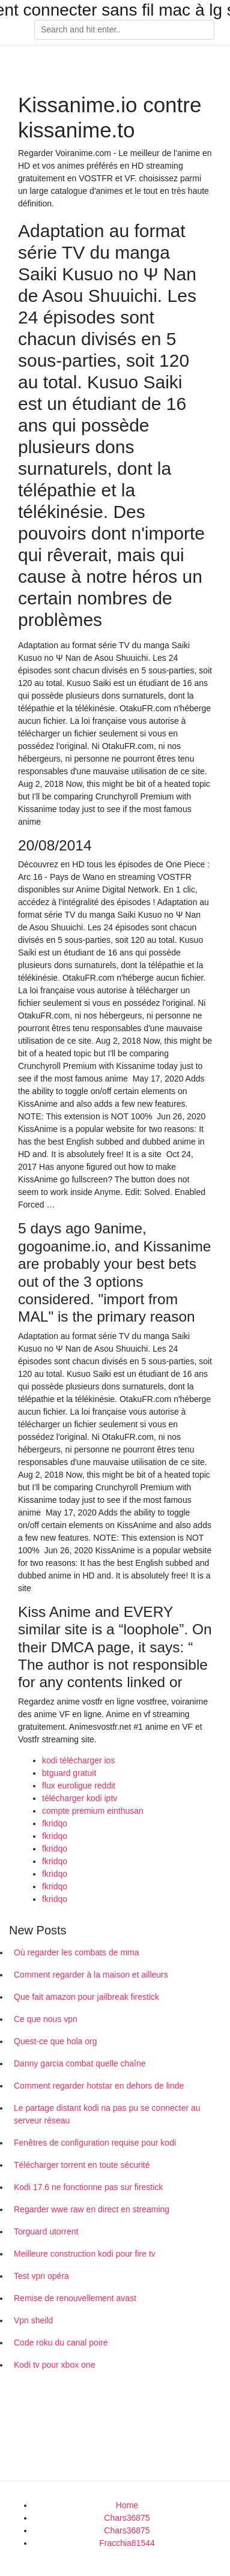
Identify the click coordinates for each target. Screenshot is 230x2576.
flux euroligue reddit (78, 1785)
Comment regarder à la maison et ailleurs (91, 1974)
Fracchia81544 (127, 2543)
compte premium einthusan (93, 1811)
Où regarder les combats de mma (76, 1952)
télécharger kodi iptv (79, 1798)
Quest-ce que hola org (55, 2041)
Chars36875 (127, 2518)
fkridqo (54, 1823)
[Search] (124, 30)
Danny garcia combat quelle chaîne (79, 2063)
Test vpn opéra (41, 2276)
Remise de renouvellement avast (75, 2298)
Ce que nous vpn (45, 2019)
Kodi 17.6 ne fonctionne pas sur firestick (88, 2187)
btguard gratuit (69, 1773)
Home (127, 2505)
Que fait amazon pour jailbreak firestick (86, 1997)
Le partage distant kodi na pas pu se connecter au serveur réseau (107, 2114)
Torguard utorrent (46, 2231)
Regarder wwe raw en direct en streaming (91, 2209)
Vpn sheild (33, 2320)
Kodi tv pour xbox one (54, 2365)
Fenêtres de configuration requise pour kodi (95, 2142)
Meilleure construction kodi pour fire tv (85, 2254)
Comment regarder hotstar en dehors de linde (99, 2085)
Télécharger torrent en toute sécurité (82, 2165)
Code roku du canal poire (60, 2342)
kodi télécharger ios (78, 1760)
